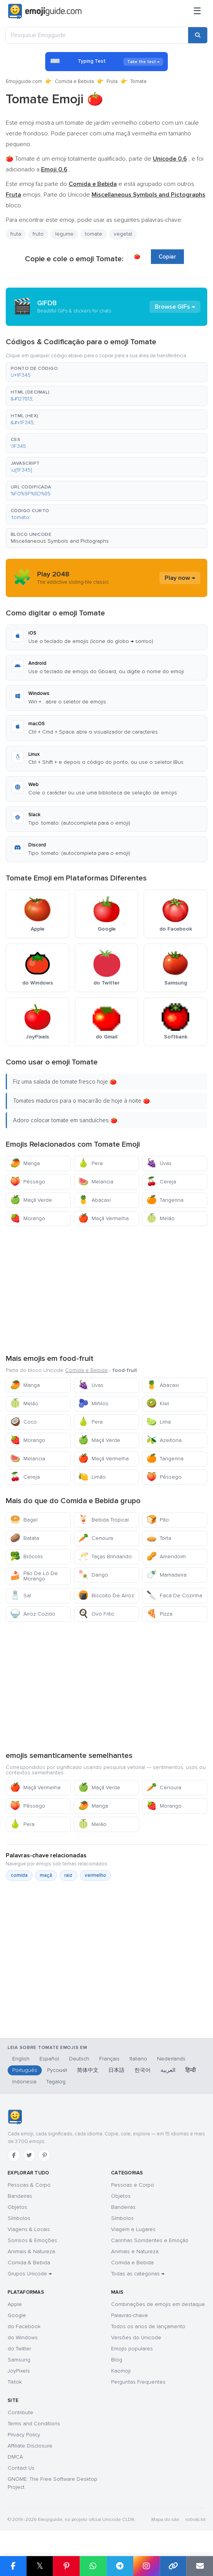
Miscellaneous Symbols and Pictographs (60, 541)
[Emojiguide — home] (45, 11)
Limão (92, 1477)
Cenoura (95, 1538)
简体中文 (87, 2070)
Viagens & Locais (29, 2229)
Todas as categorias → (137, 2273)
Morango (27, 1218)
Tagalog (56, 2081)
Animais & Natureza (31, 2251)
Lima (158, 1422)
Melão (160, 1218)
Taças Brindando (105, 1556)
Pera (90, 1163)
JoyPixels (19, 2371)
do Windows (23, 2337)
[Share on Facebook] (13, 2566)
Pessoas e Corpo (132, 2185)
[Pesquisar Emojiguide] (97, 35)
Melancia (95, 1182)
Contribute (20, 2412)
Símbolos (19, 2218)
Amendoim (166, 1556)
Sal (20, 1595)
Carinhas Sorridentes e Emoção (149, 2240)
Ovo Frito (96, 1614)
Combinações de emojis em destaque (158, 2304)
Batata (24, 1538)
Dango (93, 1575)
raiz (68, 1875)
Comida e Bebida (74, 81)
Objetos (17, 2207)
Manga (25, 1163)
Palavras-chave (129, 2315)
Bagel (24, 1520)
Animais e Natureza (135, 2251)
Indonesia (24, 2081)
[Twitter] (29, 2155)
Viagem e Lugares (133, 2229)
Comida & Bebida (29, 2262)
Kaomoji (121, 2371)
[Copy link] (173, 2566)
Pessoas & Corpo (29, 2185)
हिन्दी (190, 2070)
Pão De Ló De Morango (34, 1576)
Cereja (161, 1182)
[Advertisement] (106, 1289)
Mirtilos (93, 1403)
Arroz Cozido (32, 1614)
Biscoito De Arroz (106, 1595)
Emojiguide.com (24, 81)
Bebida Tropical (103, 1520)
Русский (57, 2070)
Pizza (159, 1614)
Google (17, 2315)
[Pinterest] (44, 2155)
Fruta (112, 81)
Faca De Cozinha (174, 1595)
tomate (93, 234)
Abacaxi (94, 1200)
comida (19, 1875)
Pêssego (27, 1182)
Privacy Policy (24, 2434)
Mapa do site (165, 2519)
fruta (15, 234)
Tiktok (15, 2382)
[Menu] (197, 11)
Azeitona (164, 1440)
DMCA (15, 2457)
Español (49, 2058)
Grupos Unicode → (30, 2273)
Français (109, 2058)
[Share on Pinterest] (66, 2566)
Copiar (167, 256)
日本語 (116, 2070)
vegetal (123, 234)
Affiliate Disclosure (30, 2446)
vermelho (95, 1875)
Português (24, 2070)
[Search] (197, 35)
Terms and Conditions (34, 2423)
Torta (158, 1538)
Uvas (159, 1163)
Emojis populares (132, 2348)
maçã (46, 1875)
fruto (38, 234)
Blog (116, 2359)
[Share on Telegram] (119, 2566)
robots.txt (195, 2519)
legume (64, 234)
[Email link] (199, 2566)
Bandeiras (20, 2196)
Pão (157, 1520)
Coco (23, 1422)
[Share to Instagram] (146, 2566)
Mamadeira (166, 1575)
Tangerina (165, 1200)
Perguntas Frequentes (138, 2382)
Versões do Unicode (136, 2337)
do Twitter (19, 2348)
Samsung (19, 2359)
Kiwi (157, 1403)
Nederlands (171, 2058)
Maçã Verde (31, 1200)
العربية (168, 2070)
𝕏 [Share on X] (39, 2566)
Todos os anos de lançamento (148, 2326)
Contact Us (21, 2468)
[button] (106, 372)
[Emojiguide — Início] (15, 2117)
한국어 (142, 2070)
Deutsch (79, 2058)
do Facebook (24, 2326)
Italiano (138, 2058)
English (20, 2058)
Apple (15, 2304)
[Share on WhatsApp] (93, 2566)
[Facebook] (14, 2155)
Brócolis (26, 1556)
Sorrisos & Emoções (32, 2240)
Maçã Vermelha (103, 1218)
